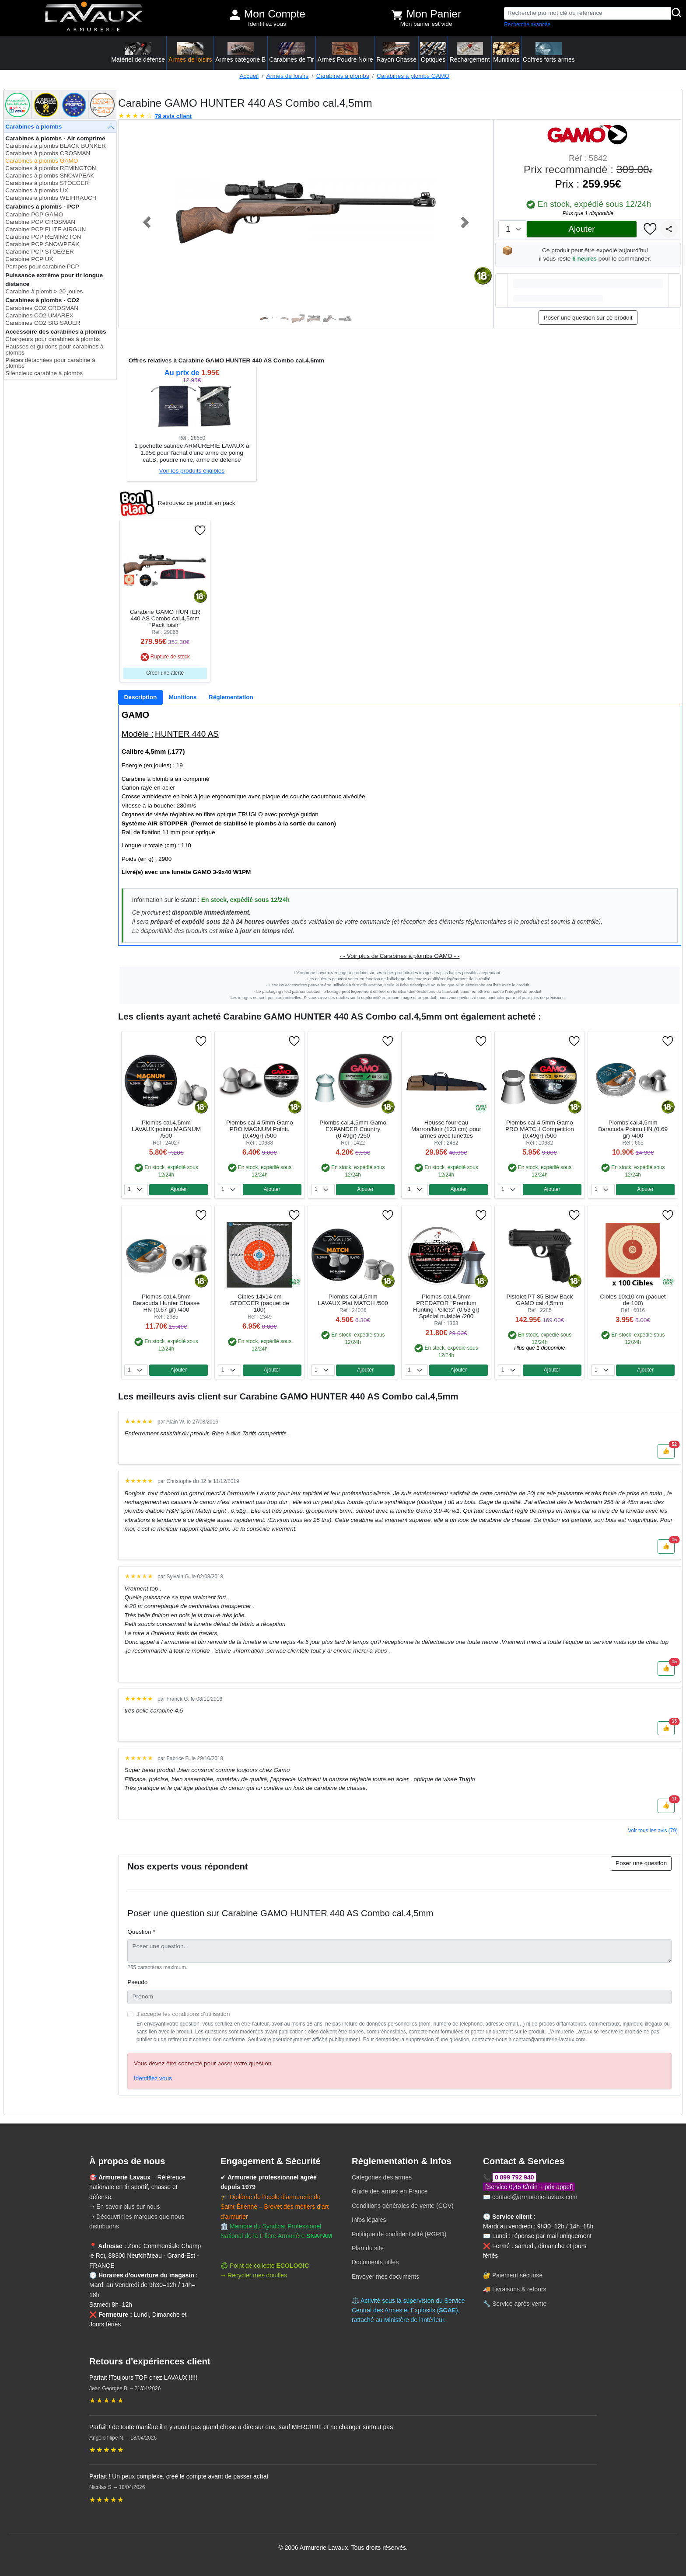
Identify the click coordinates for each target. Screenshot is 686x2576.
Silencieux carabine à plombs (44, 373)
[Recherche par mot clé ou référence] (587, 13)
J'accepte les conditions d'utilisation (183, 2014)
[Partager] (669, 229)
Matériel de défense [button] (138, 52)
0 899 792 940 (514, 2177)
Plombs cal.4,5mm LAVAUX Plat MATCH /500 (353, 1299)
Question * (141, 1932)
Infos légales (369, 2219)
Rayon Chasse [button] (396, 52)
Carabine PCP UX (29, 259)
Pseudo (137, 1982)
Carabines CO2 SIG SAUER (42, 323)
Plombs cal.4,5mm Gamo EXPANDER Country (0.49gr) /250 (352, 1129)
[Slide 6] (345, 318)
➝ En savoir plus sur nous (124, 2206)
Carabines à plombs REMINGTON (50, 168)
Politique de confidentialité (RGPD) (399, 2234)
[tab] (140, 697)
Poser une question (641, 1863)
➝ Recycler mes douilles (253, 2275)
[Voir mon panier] (397, 15)
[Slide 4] (313, 318)
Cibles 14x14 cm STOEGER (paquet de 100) (259, 1303)
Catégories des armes (382, 2177)
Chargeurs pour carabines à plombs (52, 339)
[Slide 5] (329, 318)
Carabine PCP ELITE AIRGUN (45, 229)
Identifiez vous (267, 24)
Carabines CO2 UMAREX (39, 315)
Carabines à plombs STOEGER (47, 183)
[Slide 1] (266, 318)
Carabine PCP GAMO (34, 214)
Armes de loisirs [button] (190, 52)
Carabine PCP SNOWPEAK (42, 244)
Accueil (249, 76)
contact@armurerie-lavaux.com (535, 2196)
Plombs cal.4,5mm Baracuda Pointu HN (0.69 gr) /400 (633, 1129)
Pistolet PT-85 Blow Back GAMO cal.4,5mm (539, 1299)
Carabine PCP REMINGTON (43, 236)
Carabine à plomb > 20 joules (44, 291)
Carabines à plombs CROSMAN (47, 153)
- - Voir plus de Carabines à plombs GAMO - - (399, 956)
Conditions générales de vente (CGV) (403, 2205)
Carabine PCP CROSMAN (40, 222)
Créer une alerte (165, 673)
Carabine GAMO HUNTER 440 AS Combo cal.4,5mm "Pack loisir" (165, 618)
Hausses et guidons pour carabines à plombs (54, 349)
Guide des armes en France (390, 2191)
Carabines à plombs (342, 76)
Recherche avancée (527, 24)
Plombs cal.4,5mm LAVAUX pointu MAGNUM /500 (166, 1129)
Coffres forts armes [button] (549, 52)
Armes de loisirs (287, 76)
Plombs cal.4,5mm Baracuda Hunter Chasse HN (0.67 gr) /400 (166, 1303)
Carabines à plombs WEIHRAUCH (51, 198)
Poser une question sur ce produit (587, 317)
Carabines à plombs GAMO (413, 76)
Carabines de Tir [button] (291, 52)
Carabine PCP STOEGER (39, 251)
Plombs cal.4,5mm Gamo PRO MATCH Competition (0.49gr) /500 (539, 1129)
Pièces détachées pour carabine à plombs (50, 363)
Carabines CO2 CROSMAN (41, 308)
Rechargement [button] (470, 52)
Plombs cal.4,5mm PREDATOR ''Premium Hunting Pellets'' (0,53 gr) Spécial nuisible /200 (446, 1306)
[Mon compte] (235, 15)
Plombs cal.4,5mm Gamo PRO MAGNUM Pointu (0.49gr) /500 (259, 1129)
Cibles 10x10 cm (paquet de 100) (633, 1299)
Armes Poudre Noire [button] (345, 52)
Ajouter (581, 228)
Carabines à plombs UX (36, 190)
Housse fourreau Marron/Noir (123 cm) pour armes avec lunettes (446, 1129)
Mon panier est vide (426, 24)
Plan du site (368, 2248)
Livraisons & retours (519, 2289)
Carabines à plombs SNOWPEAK (49, 175)
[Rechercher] (677, 13)
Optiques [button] (433, 52)
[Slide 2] (282, 318)
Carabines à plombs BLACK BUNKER (55, 146)
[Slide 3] (297, 318)
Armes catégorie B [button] (240, 52)
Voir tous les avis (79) (653, 1831)
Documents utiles (375, 2262)
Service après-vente (519, 2303)
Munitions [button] (506, 52)
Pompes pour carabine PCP (42, 266)
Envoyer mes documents (385, 2276)
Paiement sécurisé (517, 2275)
